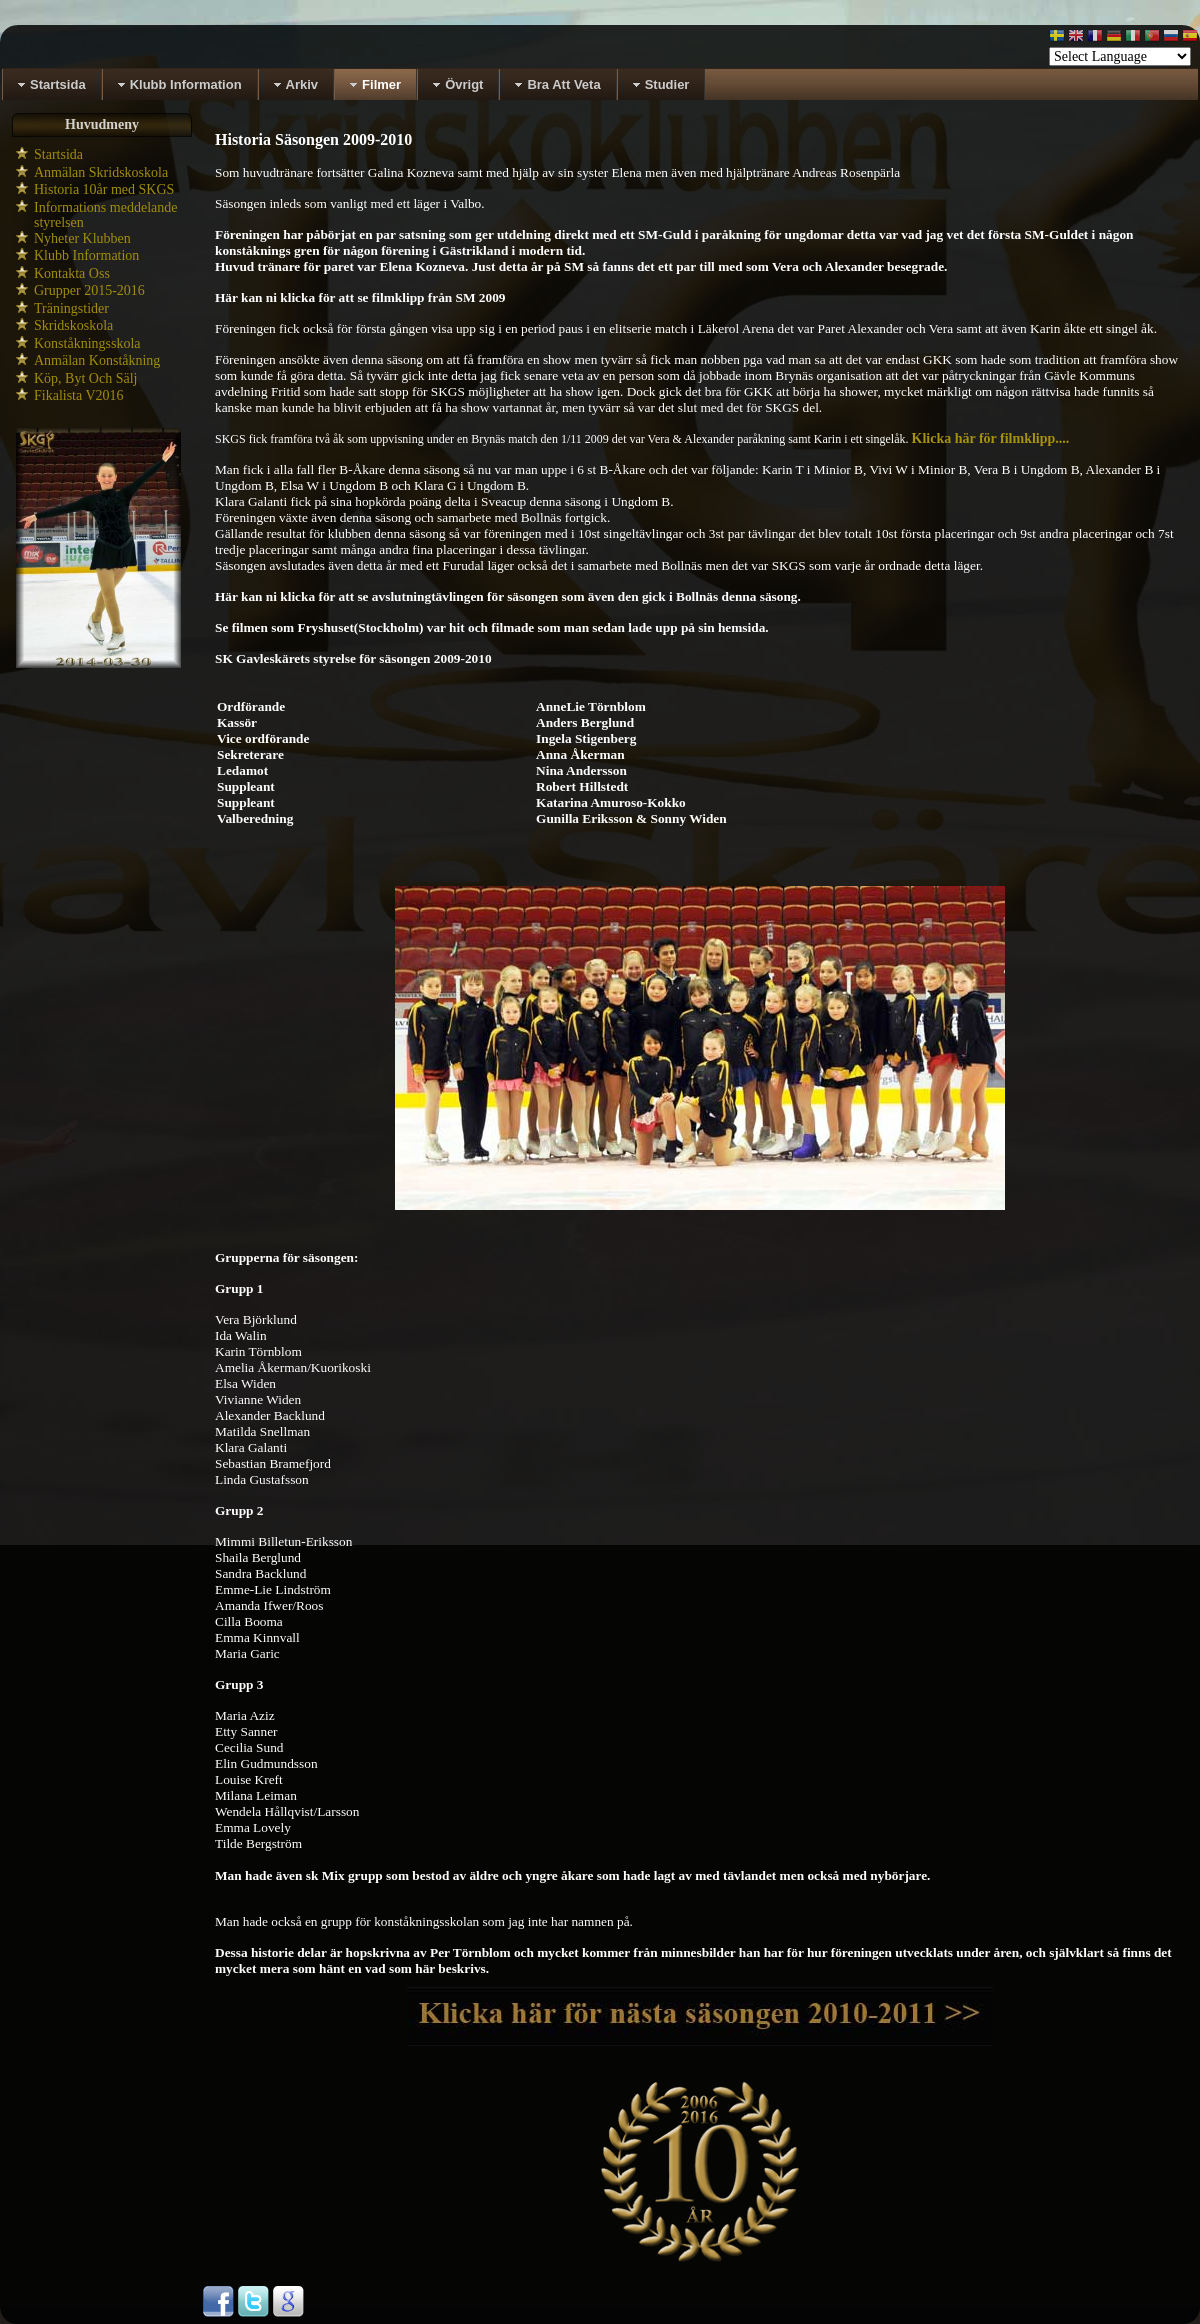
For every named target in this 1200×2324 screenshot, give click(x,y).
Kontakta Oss (72, 273)
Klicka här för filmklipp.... (991, 438)
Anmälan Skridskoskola (101, 172)
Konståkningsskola (87, 343)
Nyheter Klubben (82, 238)
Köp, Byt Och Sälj (85, 378)
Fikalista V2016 (79, 395)
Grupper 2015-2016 (89, 290)
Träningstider (71, 308)
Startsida (58, 154)
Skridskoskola (73, 325)
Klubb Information (86, 255)
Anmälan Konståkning (97, 360)
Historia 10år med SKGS (104, 189)
